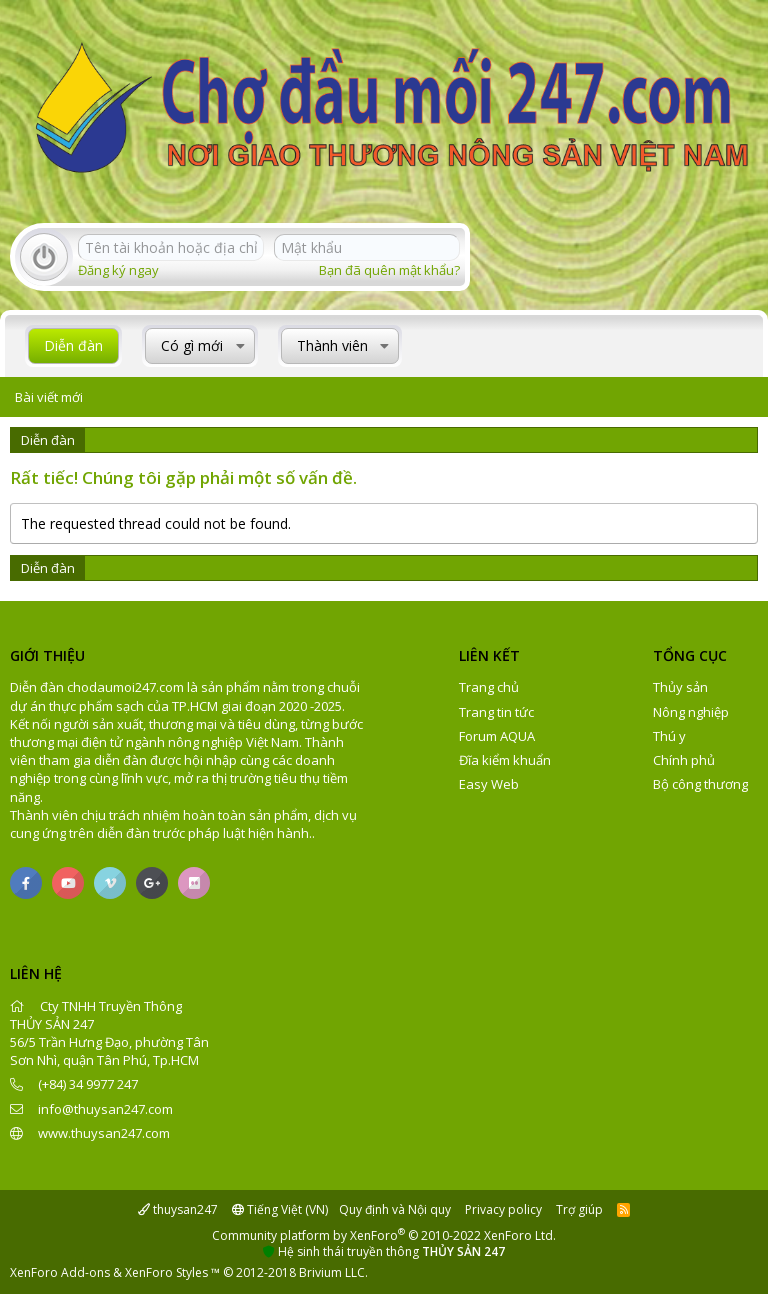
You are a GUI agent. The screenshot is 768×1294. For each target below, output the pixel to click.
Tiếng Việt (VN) (280, 1209)
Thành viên (332, 345)
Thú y (669, 736)
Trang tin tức (496, 712)
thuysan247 (178, 1209)
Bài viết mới (49, 397)
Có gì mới (192, 345)
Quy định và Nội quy (395, 1209)
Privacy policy (503, 1209)
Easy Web (489, 784)
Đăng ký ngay (118, 270)
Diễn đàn (73, 345)
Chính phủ (684, 760)
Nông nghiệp (691, 712)
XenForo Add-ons (60, 1272)
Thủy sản (680, 687)
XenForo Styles (166, 1272)
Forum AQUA (497, 736)
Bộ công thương (700, 784)
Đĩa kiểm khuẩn (505, 760)
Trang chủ (489, 687)
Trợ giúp (579, 1209)
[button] (240, 346)
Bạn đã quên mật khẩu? (389, 270)
